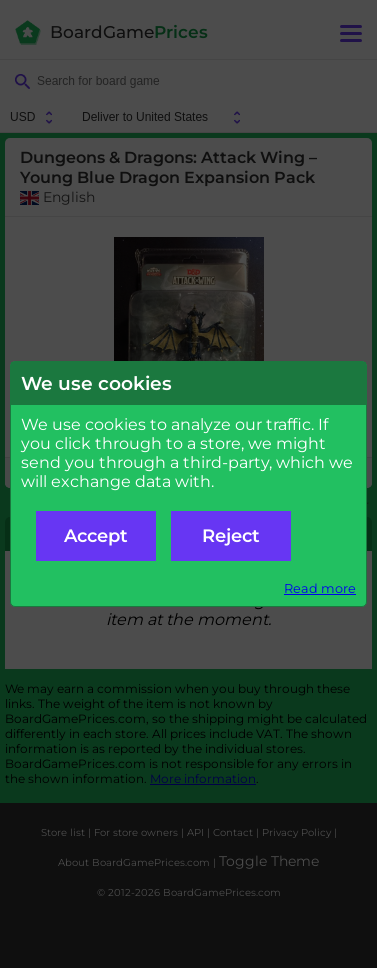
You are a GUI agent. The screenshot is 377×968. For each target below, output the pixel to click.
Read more (320, 588)
